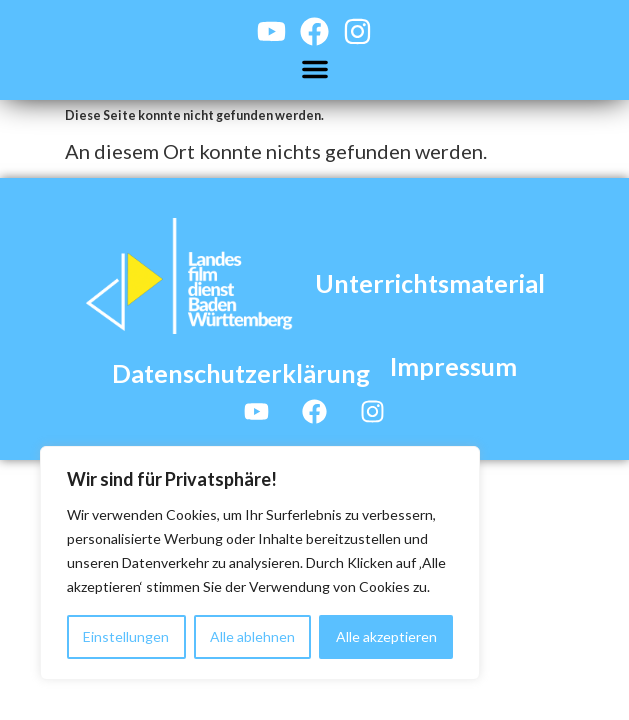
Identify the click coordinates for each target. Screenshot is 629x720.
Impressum (453, 366)
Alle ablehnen (252, 636)
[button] (315, 69)
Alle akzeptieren (386, 636)
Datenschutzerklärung (241, 373)
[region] (260, 563)
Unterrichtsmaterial (430, 283)
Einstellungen (126, 636)
